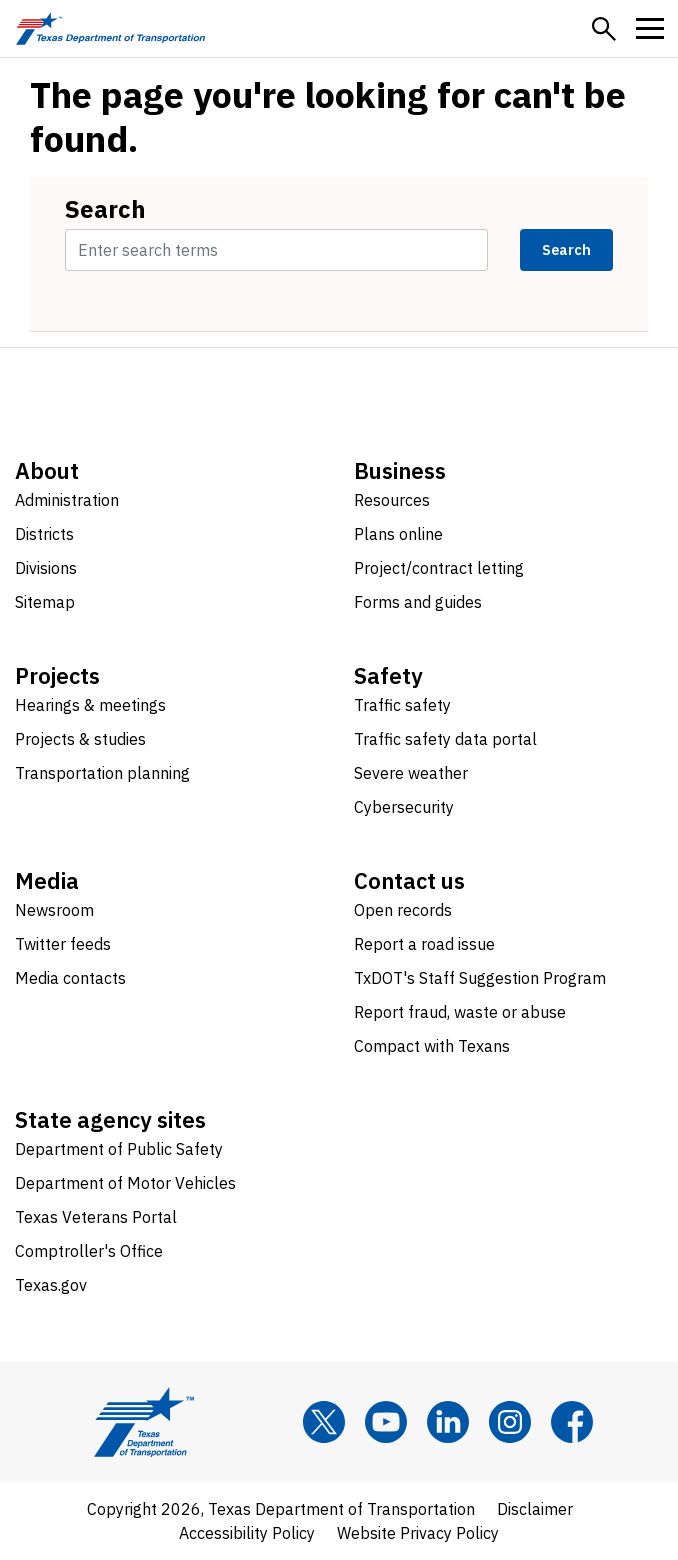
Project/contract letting (439, 568)
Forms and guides (418, 602)
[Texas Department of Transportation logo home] (110, 28)
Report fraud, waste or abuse (460, 1012)
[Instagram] (510, 1422)
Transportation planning (102, 773)
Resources (392, 500)
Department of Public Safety (119, 1149)
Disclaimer (535, 1509)
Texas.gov (51, 1285)
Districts (44, 534)
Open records (403, 910)
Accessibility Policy (247, 1533)
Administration (67, 500)
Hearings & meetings (90, 705)
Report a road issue (424, 944)
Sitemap (45, 602)
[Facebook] (572, 1422)
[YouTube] (386, 1422)
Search (105, 209)
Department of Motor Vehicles (125, 1183)
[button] (604, 29)
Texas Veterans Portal (96, 1217)
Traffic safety (402, 705)
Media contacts (70, 978)
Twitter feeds (63, 944)
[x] (324, 1422)
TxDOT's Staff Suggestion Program (480, 978)
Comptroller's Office (89, 1251)
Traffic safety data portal (445, 739)
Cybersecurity (404, 807)
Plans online (398, 534)
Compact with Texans (432, 1046)
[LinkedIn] (448, 1422)
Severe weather (411, 773)
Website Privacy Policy (418, 1533)
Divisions (46, 568)
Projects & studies (80, 739)
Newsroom (54, 910)
